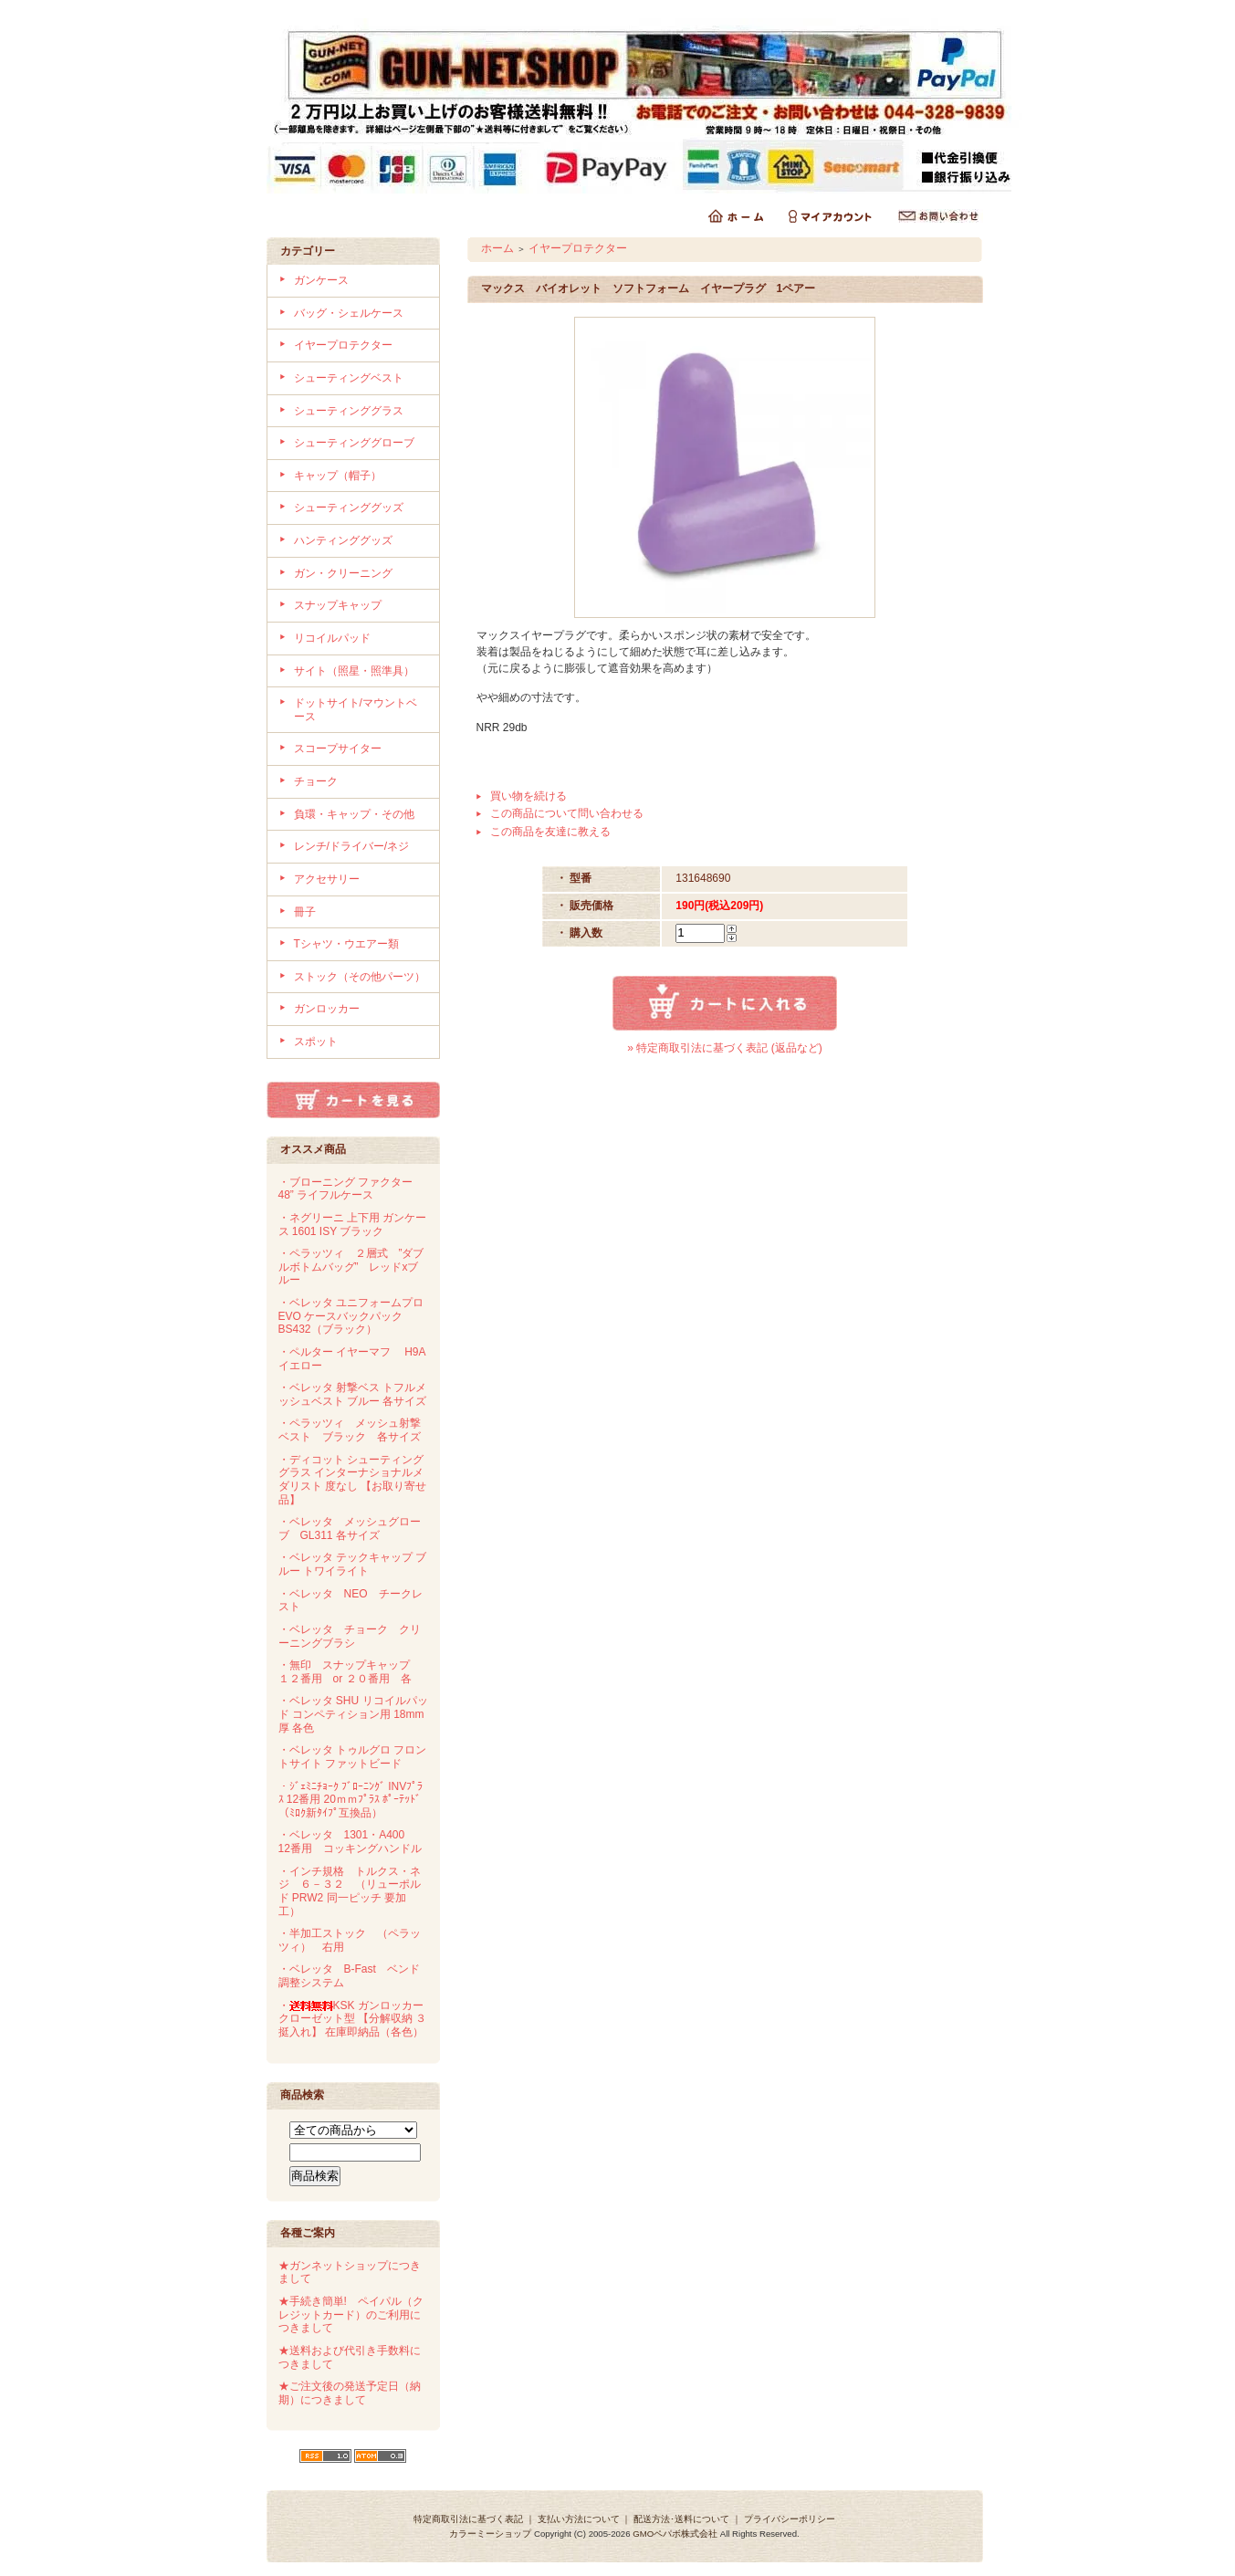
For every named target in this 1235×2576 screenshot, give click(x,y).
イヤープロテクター (343, 345)
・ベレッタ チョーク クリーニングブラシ (349, 1636)
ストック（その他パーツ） (359, 976)
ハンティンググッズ (343, 540)
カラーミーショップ (490, 2534)
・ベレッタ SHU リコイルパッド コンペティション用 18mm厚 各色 (353, 1713)
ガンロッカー (327, 1008)
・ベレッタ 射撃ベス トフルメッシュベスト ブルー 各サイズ (352, 1394)
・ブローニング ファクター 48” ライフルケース (345, 1189)
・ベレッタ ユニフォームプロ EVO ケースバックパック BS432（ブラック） (351, 1315)
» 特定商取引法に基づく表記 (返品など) (724, 1048)
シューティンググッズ (348, 507)
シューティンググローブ (354, 442)
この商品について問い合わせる (567, 813)
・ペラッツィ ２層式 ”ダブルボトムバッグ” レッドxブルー (351, 1266)
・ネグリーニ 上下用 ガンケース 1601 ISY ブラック (352, 1224)
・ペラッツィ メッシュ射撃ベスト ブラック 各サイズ (349, 1430)
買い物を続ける (528, 796)
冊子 (305, 912)
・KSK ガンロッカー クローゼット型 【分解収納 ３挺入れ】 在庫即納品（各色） (352, 2018)
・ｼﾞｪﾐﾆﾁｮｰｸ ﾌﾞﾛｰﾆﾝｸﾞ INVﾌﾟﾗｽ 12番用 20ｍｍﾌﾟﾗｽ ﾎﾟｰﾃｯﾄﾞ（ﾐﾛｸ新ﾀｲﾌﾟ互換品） (351, 1799)
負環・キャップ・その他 (354, 814)
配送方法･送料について (681, 2519)
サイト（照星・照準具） (354, 671)
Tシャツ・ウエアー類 (346, 943)
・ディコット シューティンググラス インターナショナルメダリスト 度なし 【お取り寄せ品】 (352, 1479)
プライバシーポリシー (789, 2519)
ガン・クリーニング (343, 573)
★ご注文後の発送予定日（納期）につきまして (349, 2393)
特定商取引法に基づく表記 (468, 2519)
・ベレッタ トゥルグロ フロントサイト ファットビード (352, 1757)
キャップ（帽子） (338, 475)
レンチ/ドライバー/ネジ (352, 846)
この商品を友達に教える (550, 831)
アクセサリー (327, 879)
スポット (316, 1041)
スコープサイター (338, 748)
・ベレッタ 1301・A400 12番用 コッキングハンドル (350, 1841)
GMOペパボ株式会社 (675, 2534)
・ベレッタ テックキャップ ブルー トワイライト (352, 1564)
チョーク (316, 781)
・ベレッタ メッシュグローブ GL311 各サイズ (349, 1528)
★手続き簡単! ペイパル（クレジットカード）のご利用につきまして (351, 2314)
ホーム (497, 248)
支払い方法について (579, 2519)
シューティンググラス (348, 410)
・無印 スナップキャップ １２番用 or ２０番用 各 (349, 1672)
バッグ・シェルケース (348, 313)
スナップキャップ (338, 605)
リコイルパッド (332, 638)
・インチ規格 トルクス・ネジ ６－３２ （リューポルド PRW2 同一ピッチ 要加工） (349, 1891)
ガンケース (321, 280)
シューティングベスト (348, 378)
